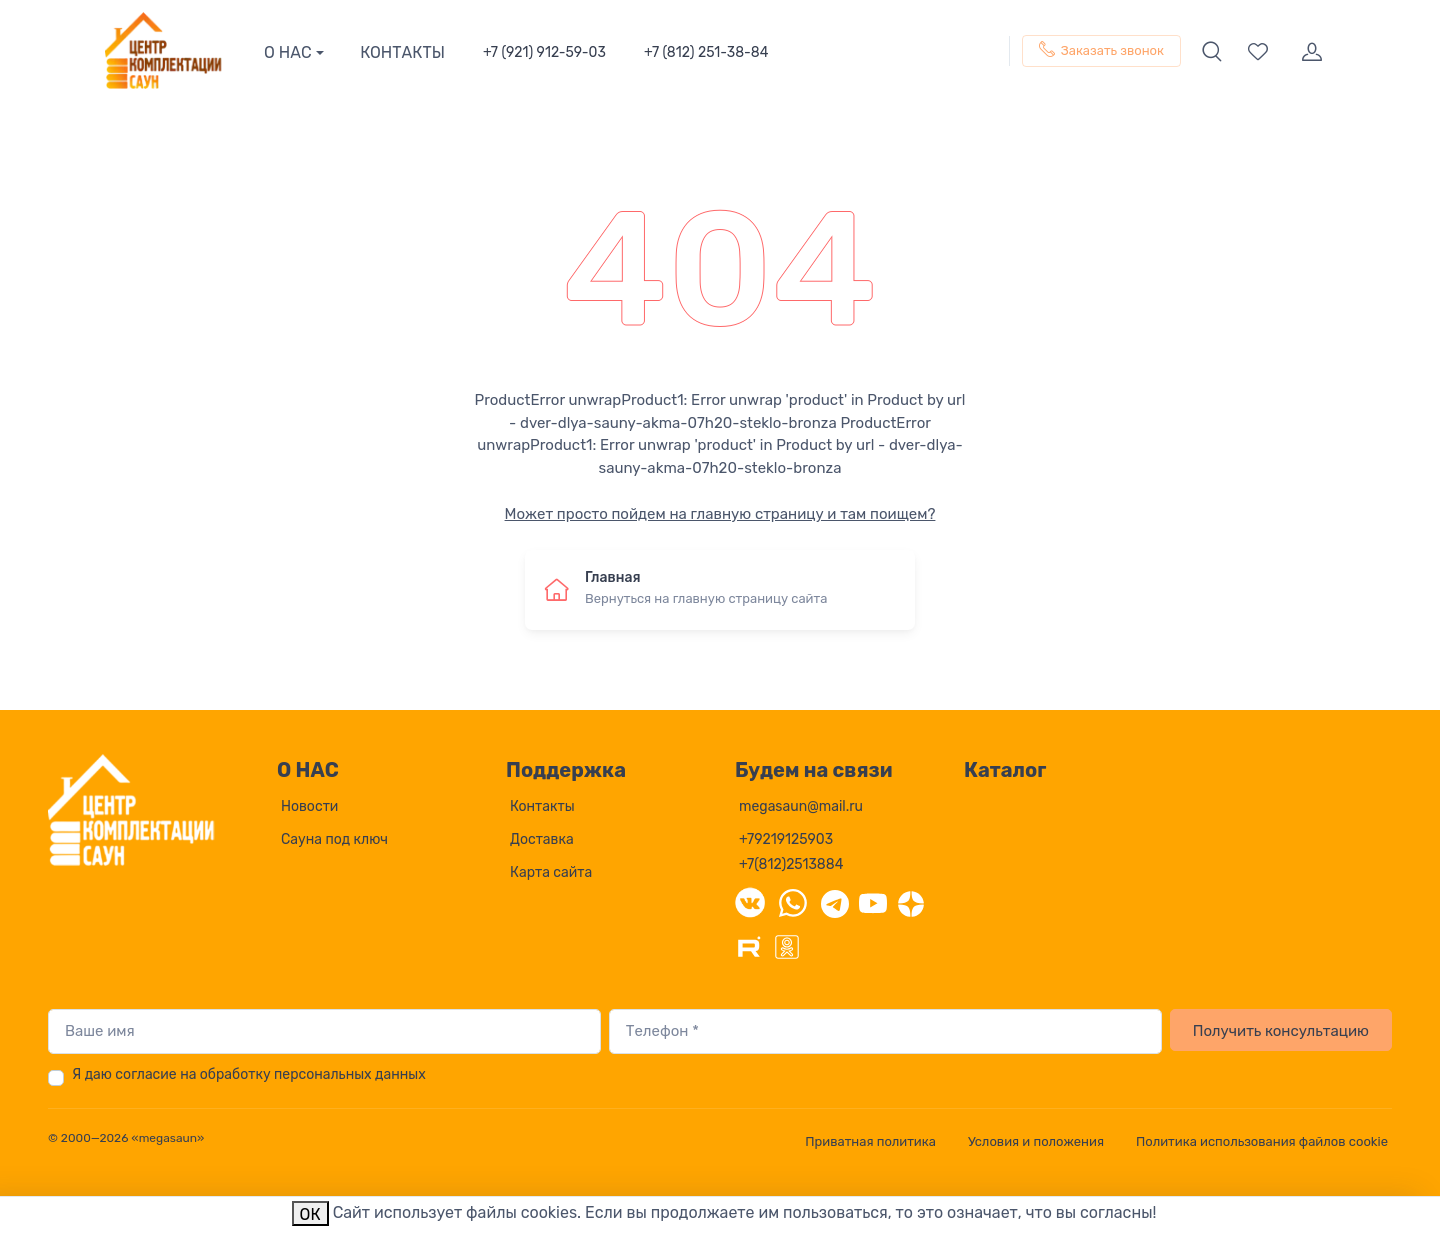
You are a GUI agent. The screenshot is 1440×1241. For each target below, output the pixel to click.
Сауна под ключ (334, 839)
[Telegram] (835, 902)
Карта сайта (551, 872)
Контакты (542, 806)
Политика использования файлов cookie (1262, 1141)
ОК (310, 1214)
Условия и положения (1036, 1141)
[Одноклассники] (787, 945)
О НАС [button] (288, 52)
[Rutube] (749, 945)
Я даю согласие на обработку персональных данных (249, 1074)
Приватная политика (870, 1141)
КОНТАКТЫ (402, 52)
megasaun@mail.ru (801, 806)
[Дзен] (911, 902)
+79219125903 (786, 839)
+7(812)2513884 (791, 864)
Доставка (542, 839)
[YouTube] (873, 902)
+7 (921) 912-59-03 (544, 52)
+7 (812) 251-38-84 (706, 52)
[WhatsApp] (793, 902)
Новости (309, 806)
